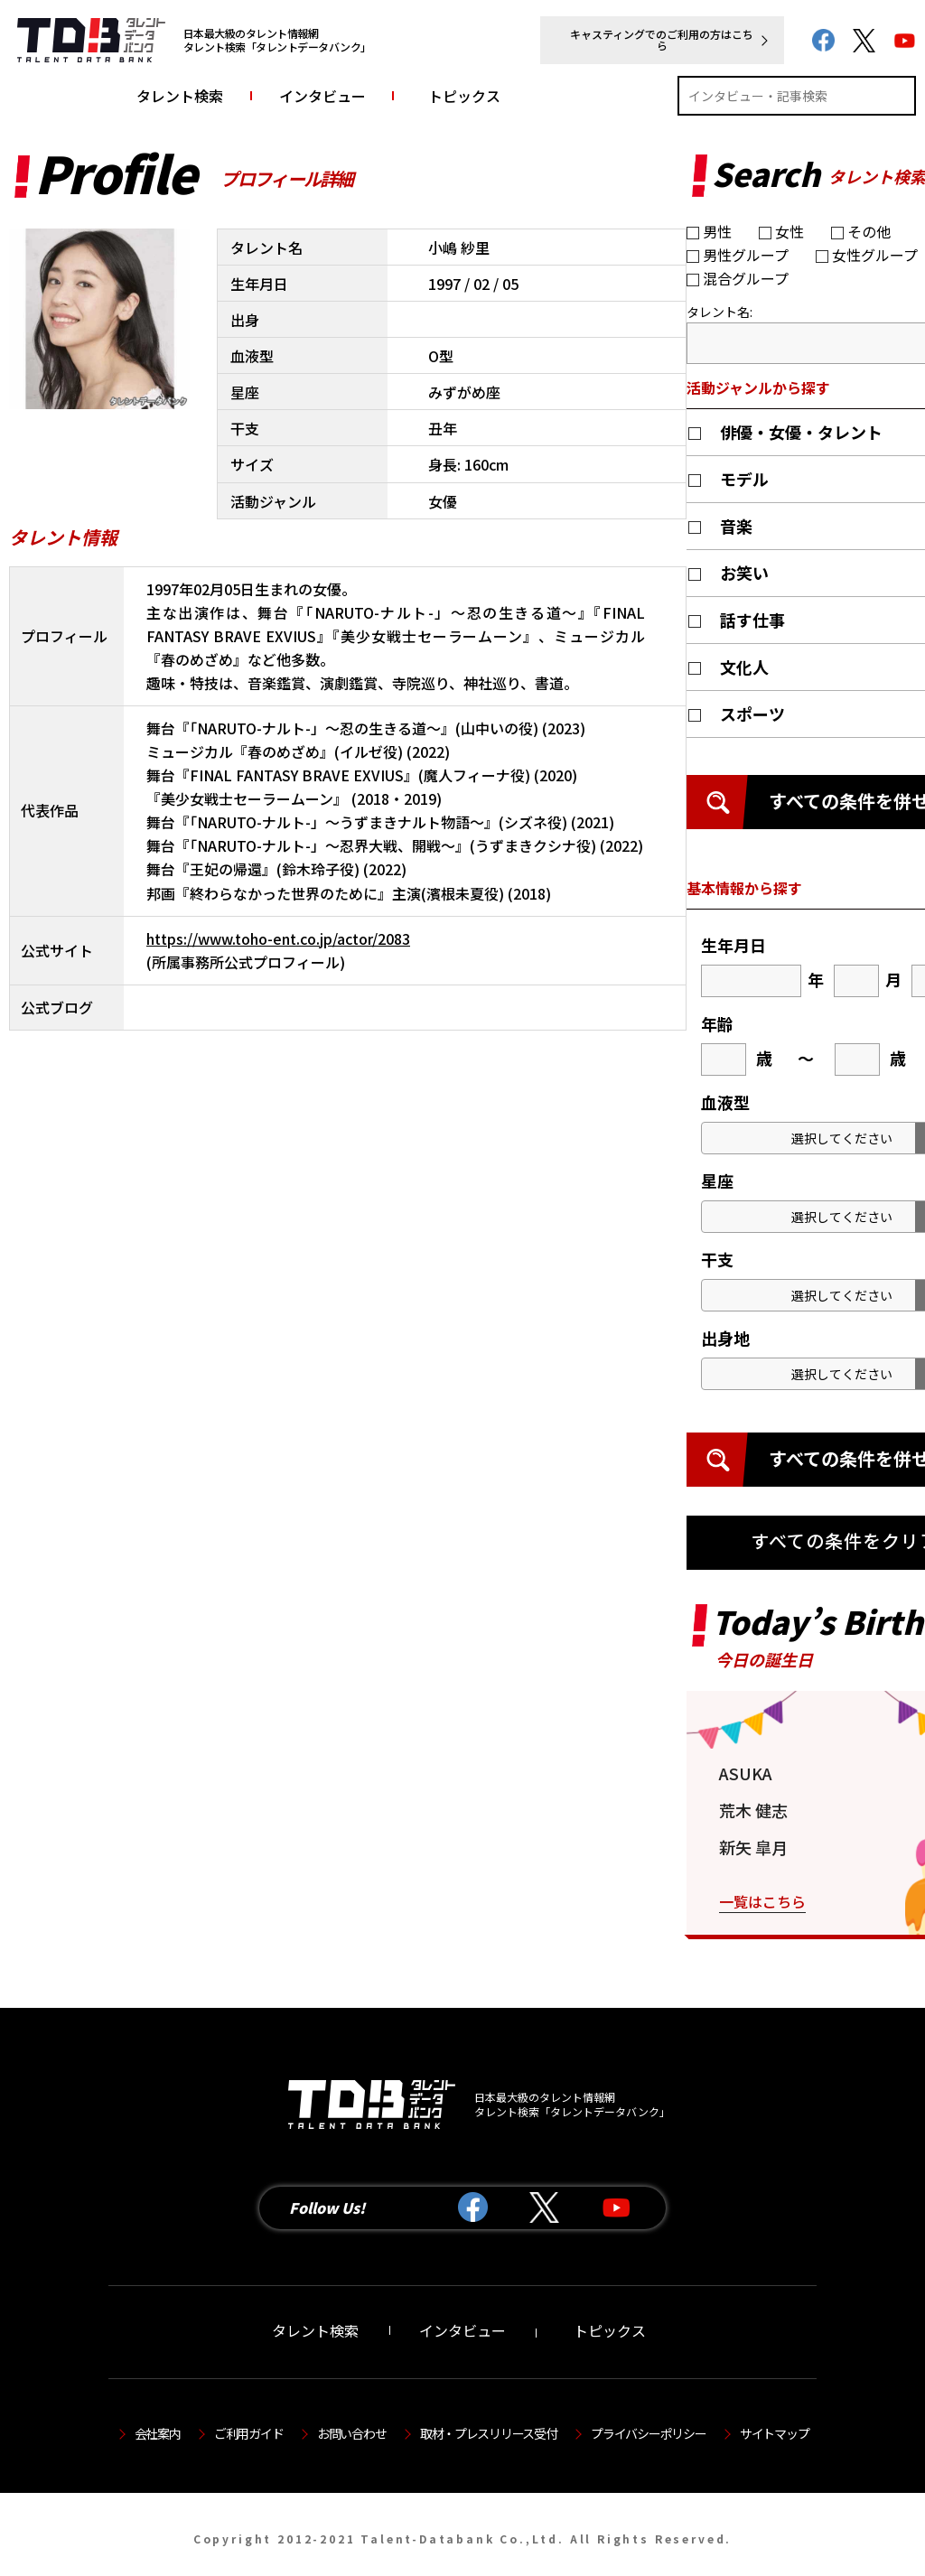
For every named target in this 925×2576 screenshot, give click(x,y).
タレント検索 (179, 96)
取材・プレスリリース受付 (488, 2433)
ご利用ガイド (248, 2433)
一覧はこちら (762, 1901)
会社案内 (158, 2433)
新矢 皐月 (753, 1847)
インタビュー (322, 96)
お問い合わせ (351, 2433)
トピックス (464, 96)
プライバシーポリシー (648, 2433)
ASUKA (745, 1773)
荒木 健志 (753, 1810)
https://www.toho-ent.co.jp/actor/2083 (278, 938)
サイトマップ (774, 2433)
